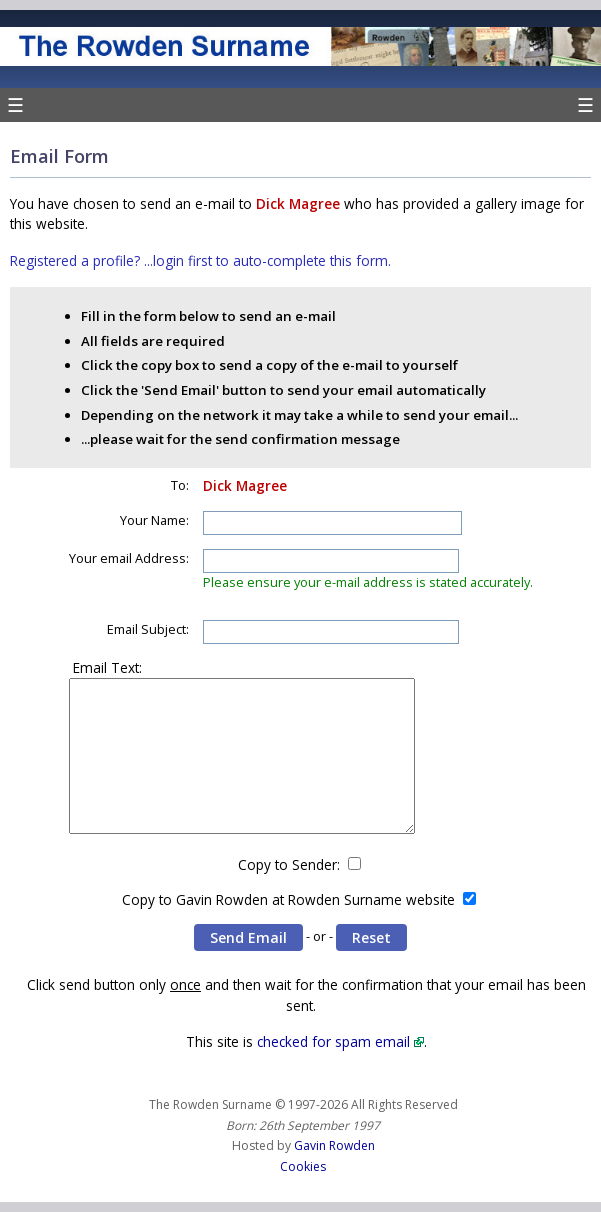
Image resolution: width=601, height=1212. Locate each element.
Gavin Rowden (334, 1145)
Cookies (303, 1166)
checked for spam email (333, 1041)
